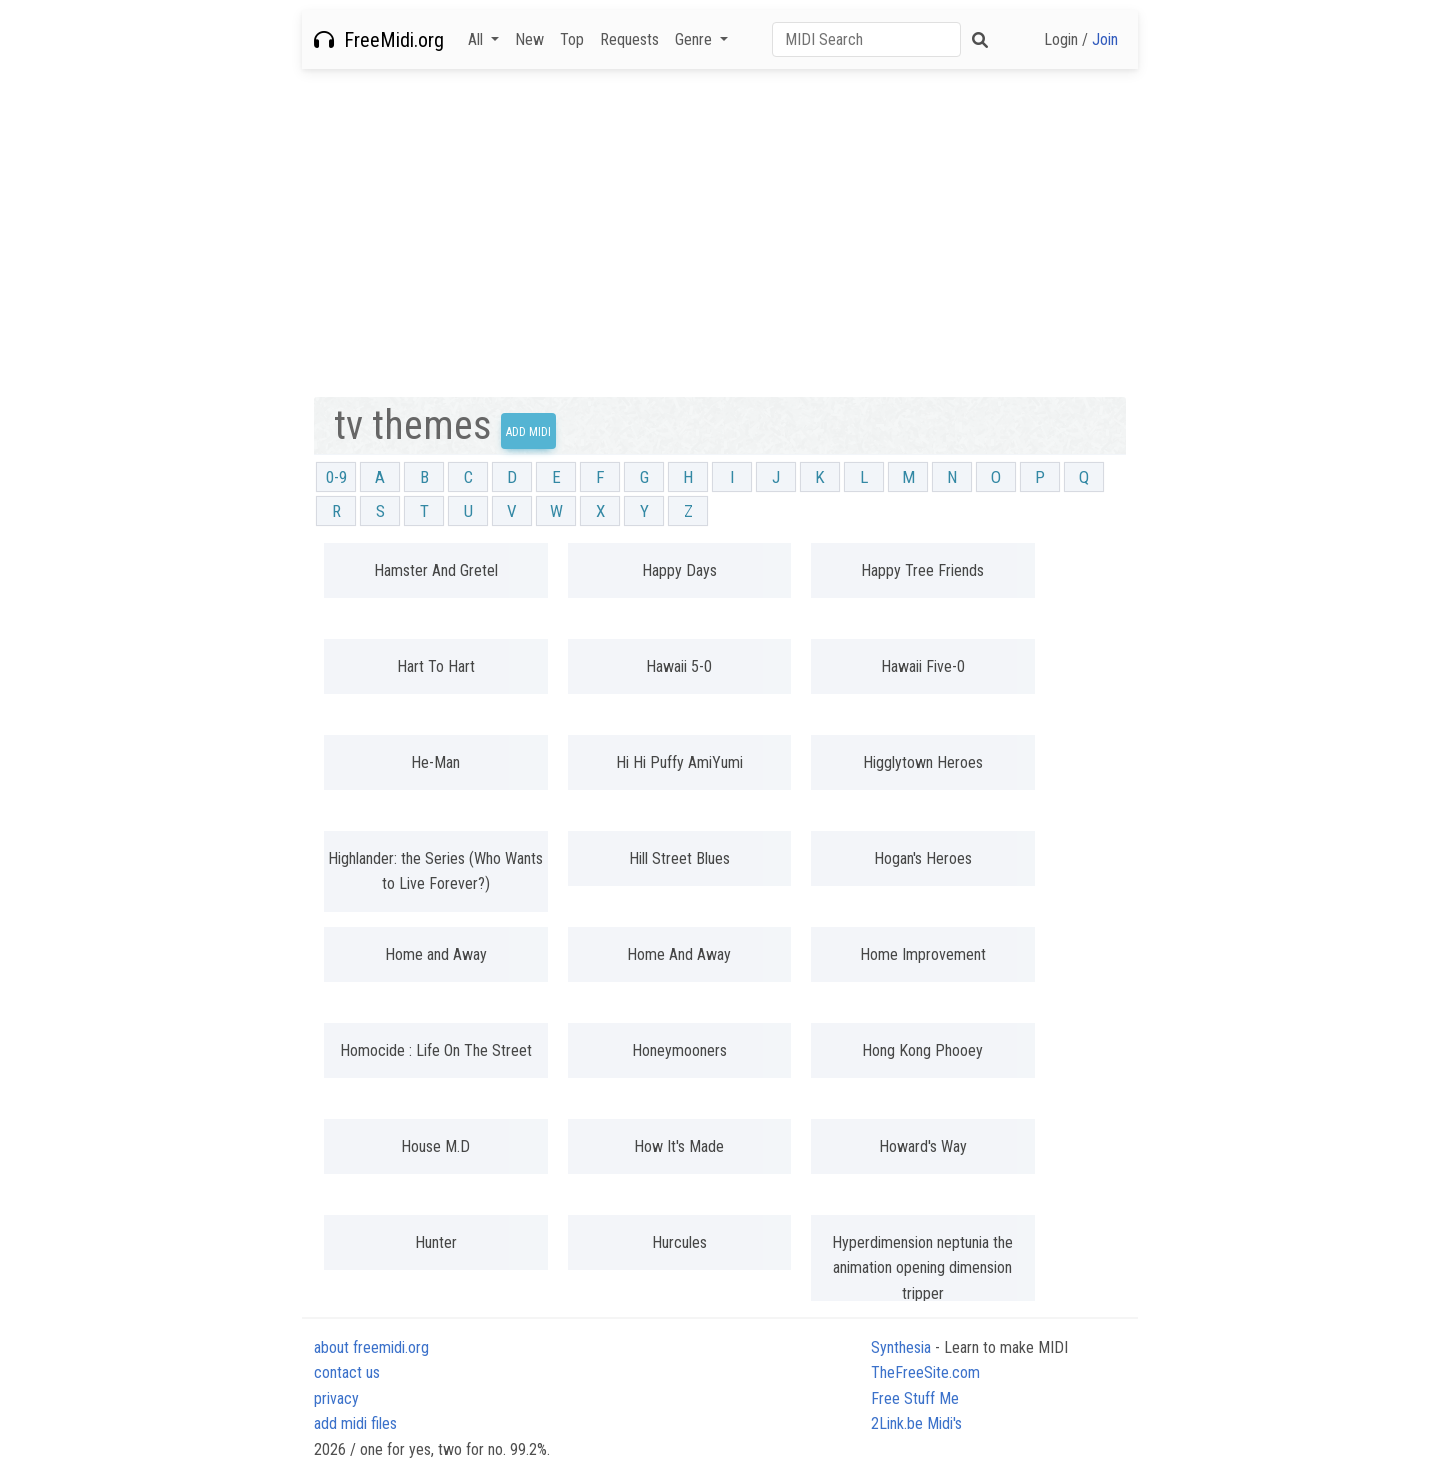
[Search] (866, 39)
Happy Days (679, 570)
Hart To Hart (436, 666)
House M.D (435, 1146)
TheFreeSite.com (925, 1372)
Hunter (436, 1242)
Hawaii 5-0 (679, 666)
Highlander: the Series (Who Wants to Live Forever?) (435, 871)
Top (572, 39)
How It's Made (679, 1146)
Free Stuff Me (915, 1398)
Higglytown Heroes (923, 762)
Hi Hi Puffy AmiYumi (679, 762)
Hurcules (679, 1242)
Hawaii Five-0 (923, 666)
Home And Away (679, 954)
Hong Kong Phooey (922, 1050)
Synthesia (901, 1347)
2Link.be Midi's (916, 1423)
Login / (1081, 39)
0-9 (336, 477)
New (529, 39)
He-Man (435, 762)
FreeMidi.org (379, 40)
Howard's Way (923, 1146)
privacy (336, 1398)
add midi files (355, 1423)
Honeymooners (679, 1050)
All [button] (477, 39)
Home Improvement (923, 954)
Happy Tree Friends (922, 570)
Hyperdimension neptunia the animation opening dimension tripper (922, 1268)
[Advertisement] (720, 233)
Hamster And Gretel (436, 570)
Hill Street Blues (679, 858)
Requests (629, 39)
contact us (347, 1372)
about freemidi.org (371, 1347)
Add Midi (528, 432)
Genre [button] (695, 39)
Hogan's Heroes (923, 858)
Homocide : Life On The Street (436, 1050)
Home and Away (436, 954)
